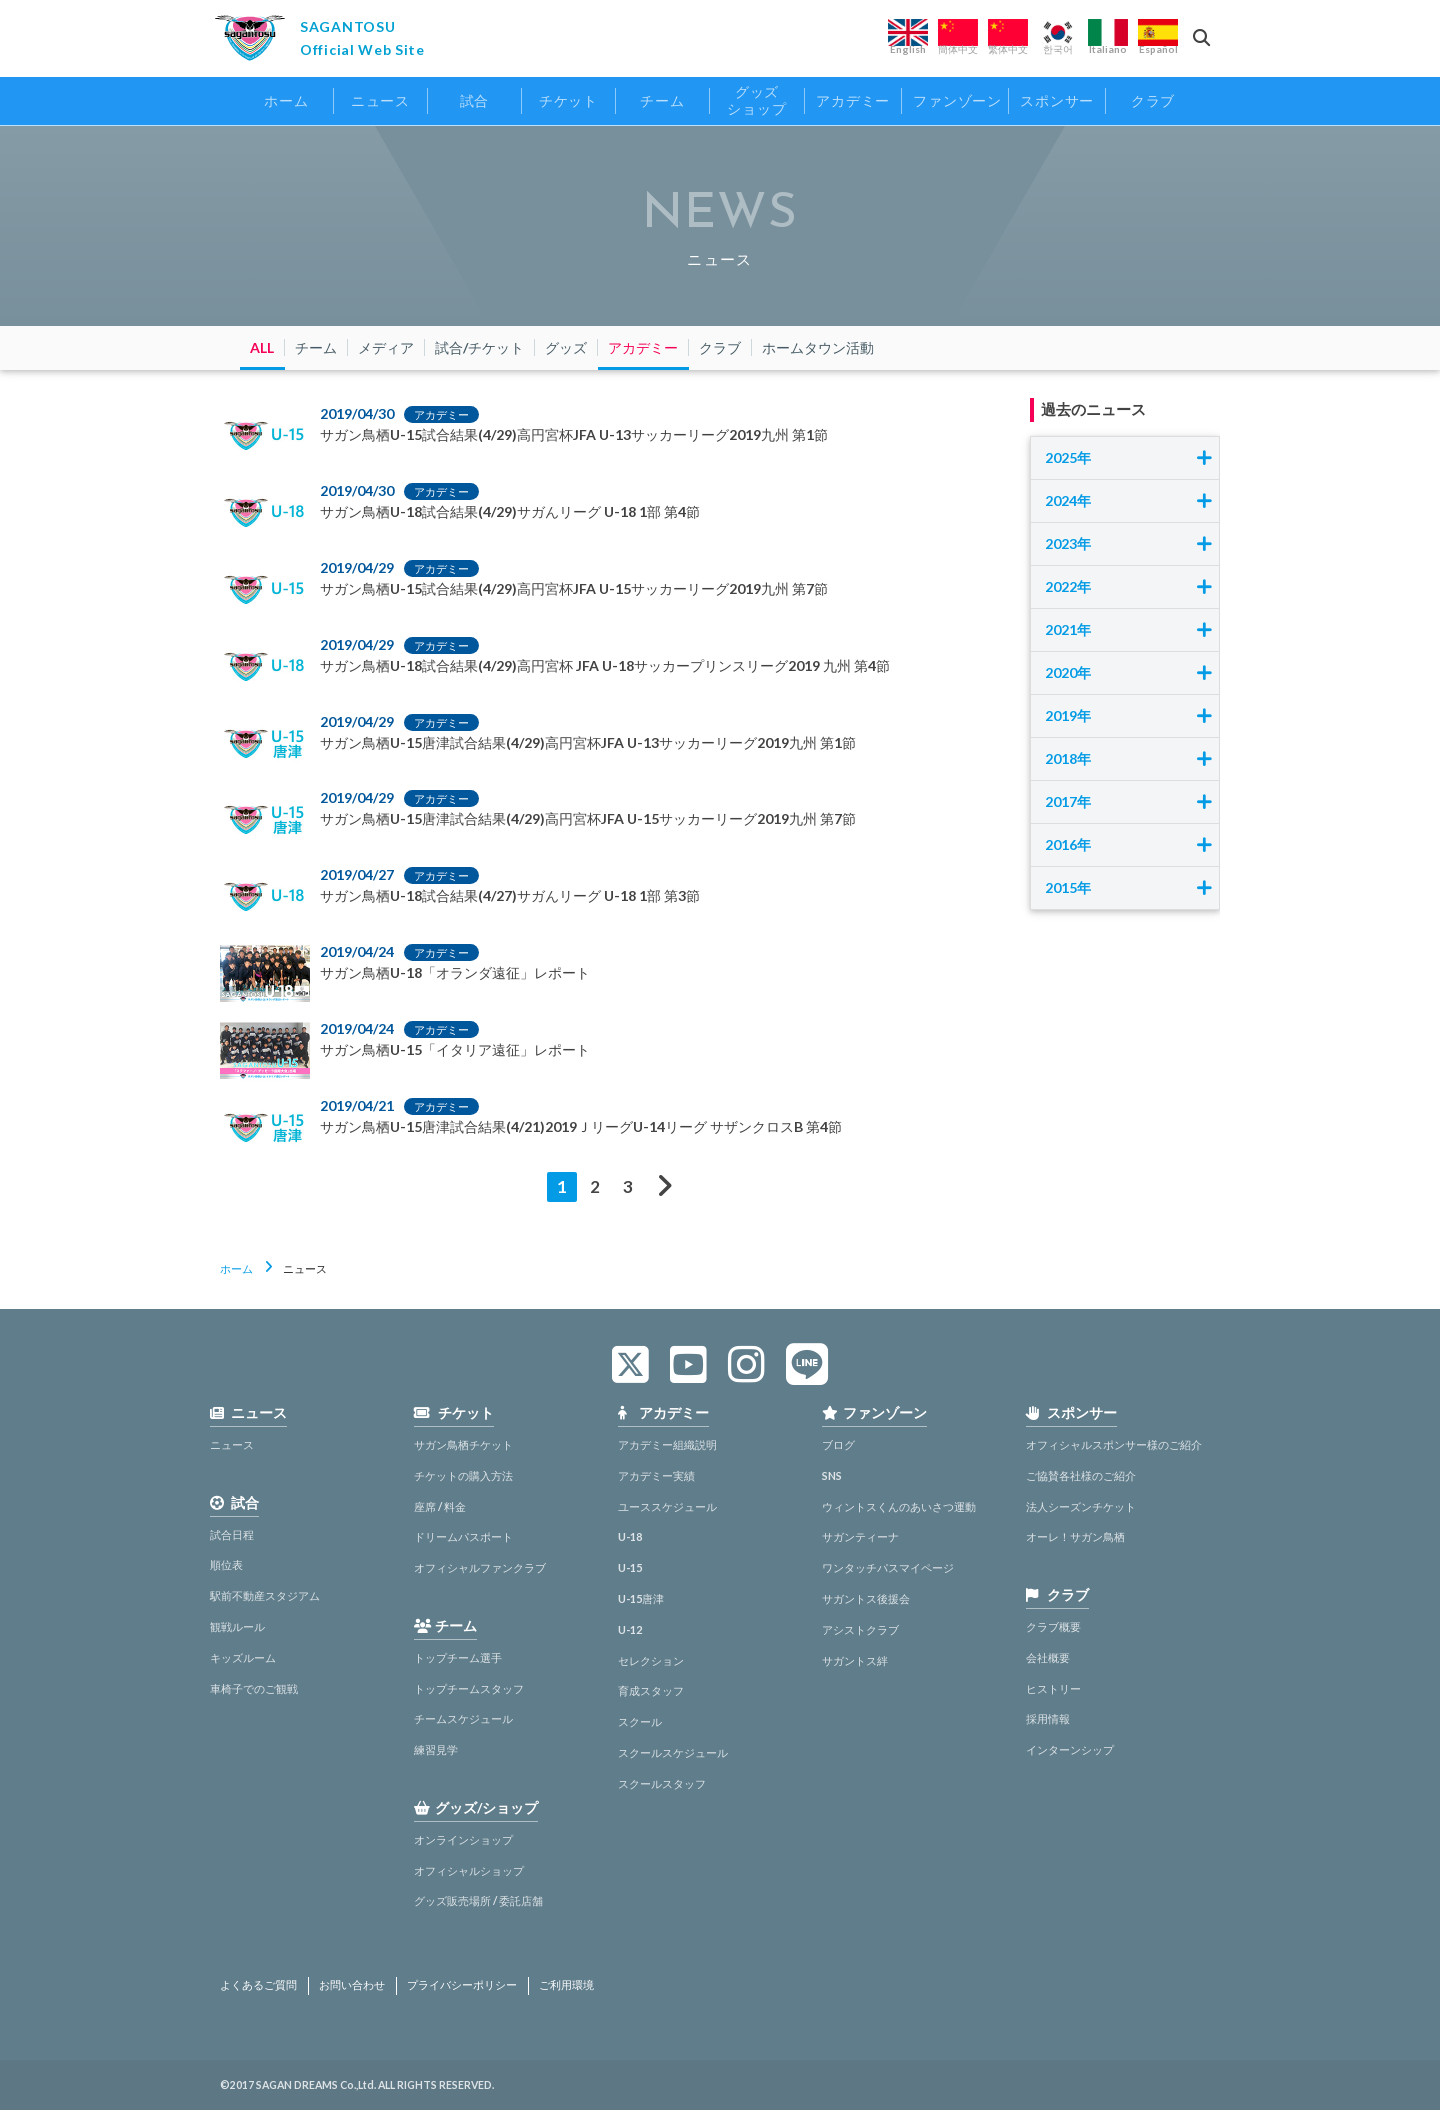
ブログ (838, 1444)
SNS (832, 1475)
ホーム (236, 1268)
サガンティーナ (860, 1536)
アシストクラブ (860, 1629)
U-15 (630, 1567)
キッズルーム (243, 1657)
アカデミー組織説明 (667, 1444)
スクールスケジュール (673, 1752)
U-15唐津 (641, 1598)
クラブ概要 (1053, 1626)
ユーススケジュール (667, 1506)
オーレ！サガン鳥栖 (1075, 1536)
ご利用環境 (566, 1985)
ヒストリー (1053, 1688)
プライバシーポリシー (462, 1985)
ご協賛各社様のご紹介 (1081, 1475)
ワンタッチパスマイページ (888, 1567)
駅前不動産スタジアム (265, 1595)
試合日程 (232, 1534)
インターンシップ (1070, 1749)
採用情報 (1048, 1718)
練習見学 (436, 1749)
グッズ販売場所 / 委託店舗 (478, 1900)
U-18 (630, 1536)
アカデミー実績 (656, 1475)
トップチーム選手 (458, 1657)
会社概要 (1048, 1657)
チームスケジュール (463, 1718)
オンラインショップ (463, 1839)
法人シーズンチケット (1081, 1506)
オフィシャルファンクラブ (480, 1567)
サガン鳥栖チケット (463, 1444)
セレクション (651, 1660)
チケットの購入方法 (463, 1475)
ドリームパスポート (463, 1536)
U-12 (630, 1629)
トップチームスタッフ (469, 1688)
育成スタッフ (651, 1690)
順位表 (226, 1564)
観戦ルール (237, 1626)
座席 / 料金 (440, 1506)
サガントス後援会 (866, 1598)
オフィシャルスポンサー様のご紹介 (1114, 1444)
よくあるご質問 (258, 1985)
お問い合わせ (352, 1985)
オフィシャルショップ (469, 1870)
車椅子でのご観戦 (254, 1688)
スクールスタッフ (662, 1783)
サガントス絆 (855, 1660)
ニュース (232, 1444)
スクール (640, 1721)
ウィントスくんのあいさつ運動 (899, 1506)
